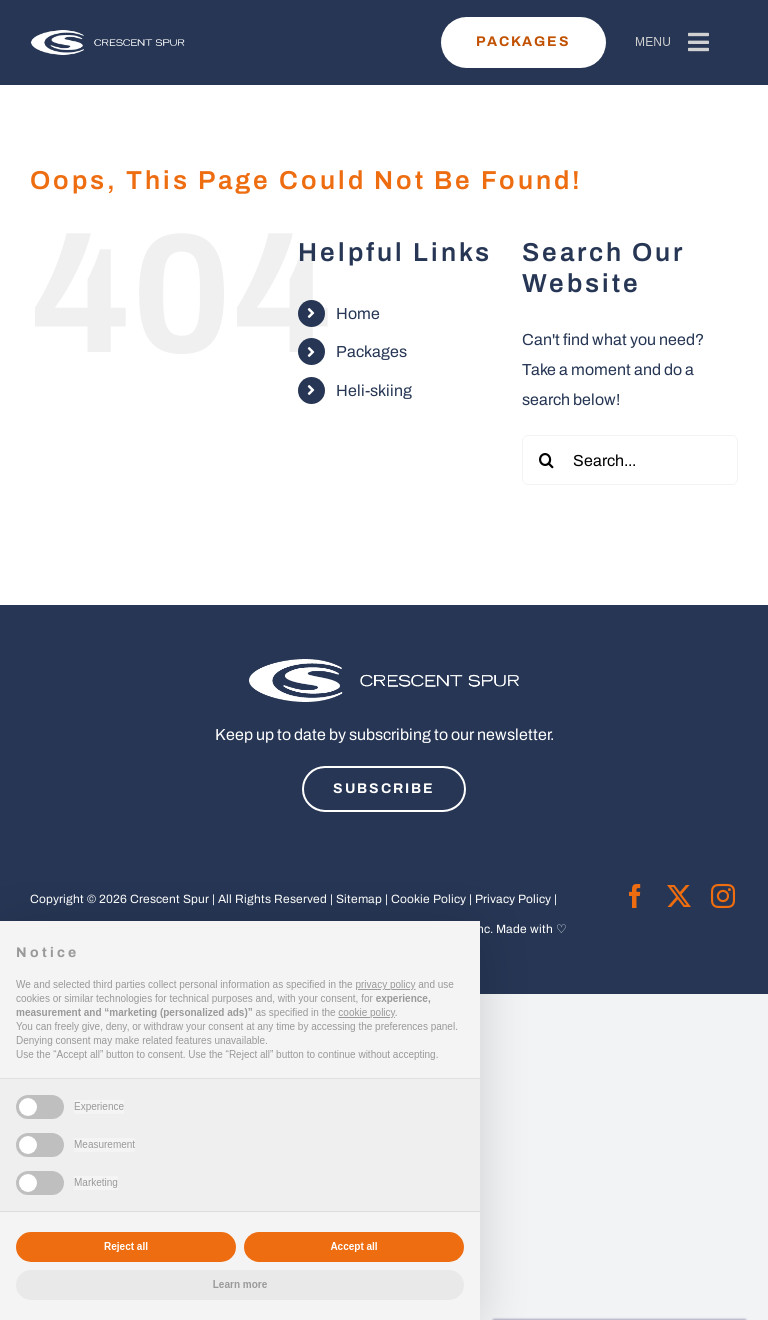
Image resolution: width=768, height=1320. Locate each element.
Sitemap (359, 899)
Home (358, 313)
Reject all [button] (126, 1246)
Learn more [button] (240, 1284)
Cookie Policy (428, 899)
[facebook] (635, 896)
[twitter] (679, 896)
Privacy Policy (513, 899)
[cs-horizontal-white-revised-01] (108, 38)
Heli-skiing (374, 390)
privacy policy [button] (385, 984)
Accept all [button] (353, 1246)
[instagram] (723, 896)
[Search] (547, 460)
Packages (371, 351)
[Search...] (630, 460)
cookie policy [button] (366, 1012)
